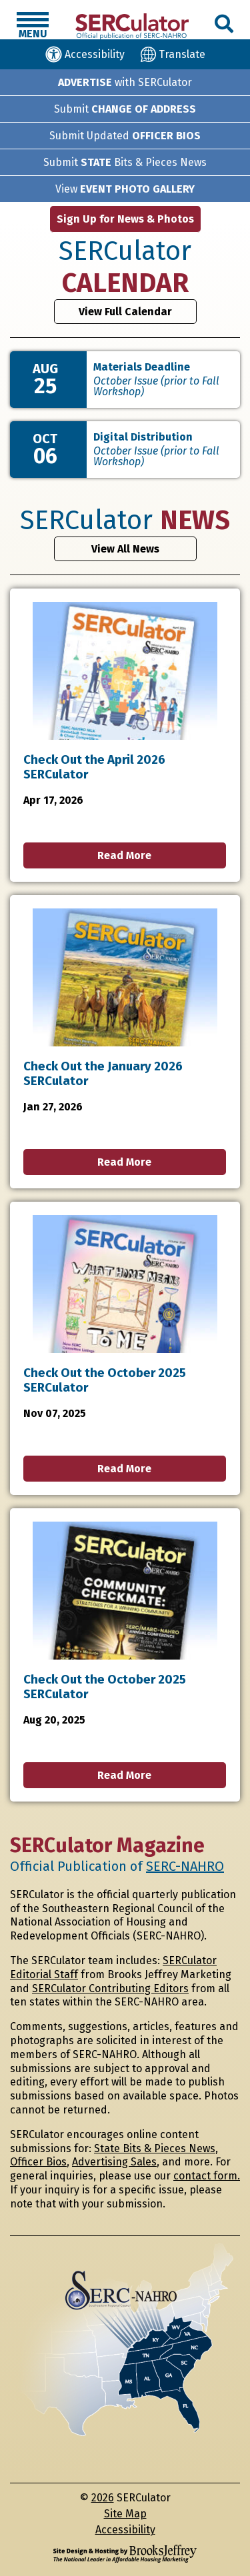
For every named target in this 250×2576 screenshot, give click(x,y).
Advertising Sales (114, 2161)
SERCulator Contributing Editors (110, 1988)
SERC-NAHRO (185, 1866)
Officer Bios (38, 2161)
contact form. (206, 2175)
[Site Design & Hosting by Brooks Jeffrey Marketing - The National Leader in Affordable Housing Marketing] (125, 2554)
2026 (102, 2497)
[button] (33, 26)
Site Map (125, 2513)
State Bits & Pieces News (154, 2148)
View (125, 189)
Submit (125, 109)
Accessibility (125, 2529)
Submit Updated (125, 135)
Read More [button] (124, 855)
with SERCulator (125, 82)
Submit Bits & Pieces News (125, 162)
